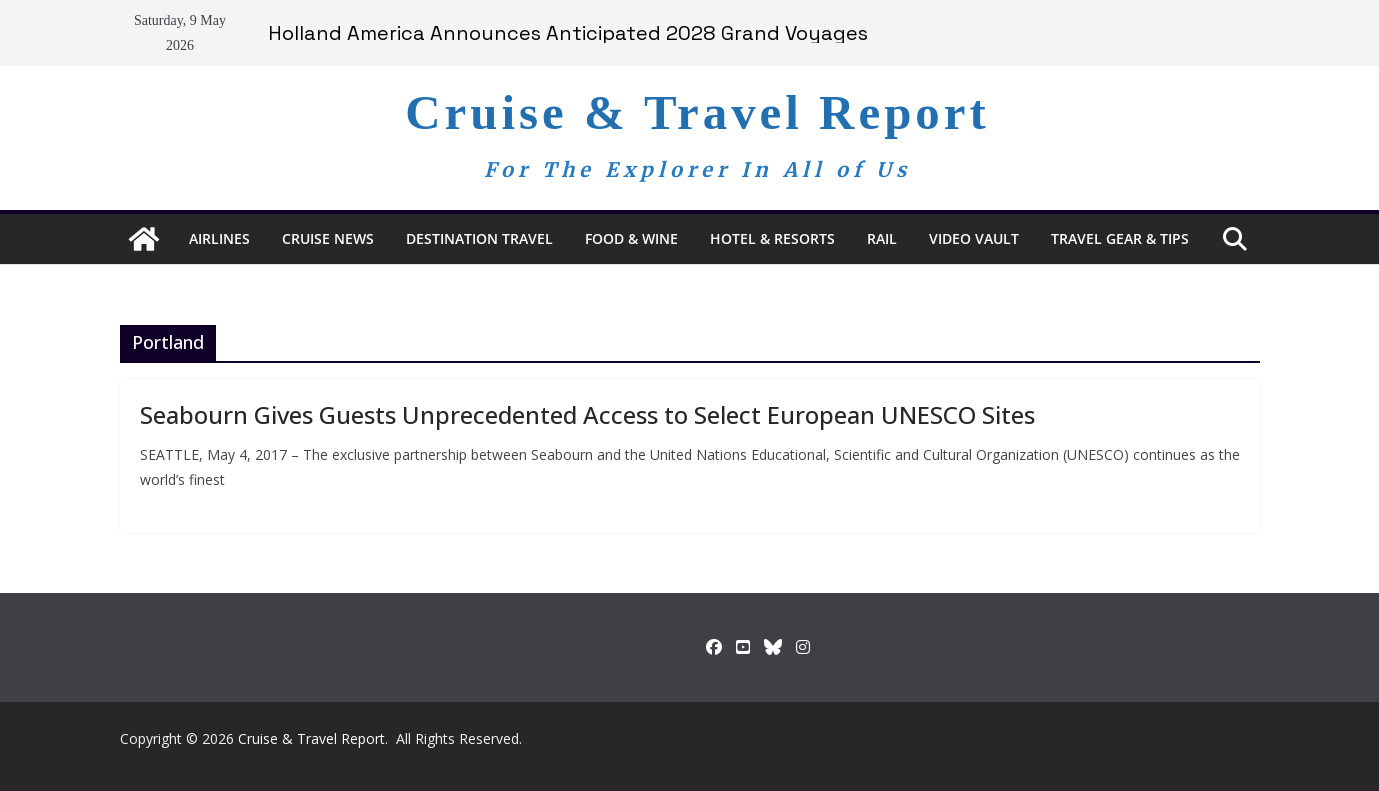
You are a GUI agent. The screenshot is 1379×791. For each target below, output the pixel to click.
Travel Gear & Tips (1120, 238)
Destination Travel (479, 238)
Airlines (219, 238)
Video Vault (974, 238)
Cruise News (328, 238)
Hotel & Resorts (772, 238)
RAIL (882, 238)
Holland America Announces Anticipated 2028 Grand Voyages (568, 33)
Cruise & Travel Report (697, 112)
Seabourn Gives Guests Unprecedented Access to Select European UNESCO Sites (587, 414)
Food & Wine (631, 238)
